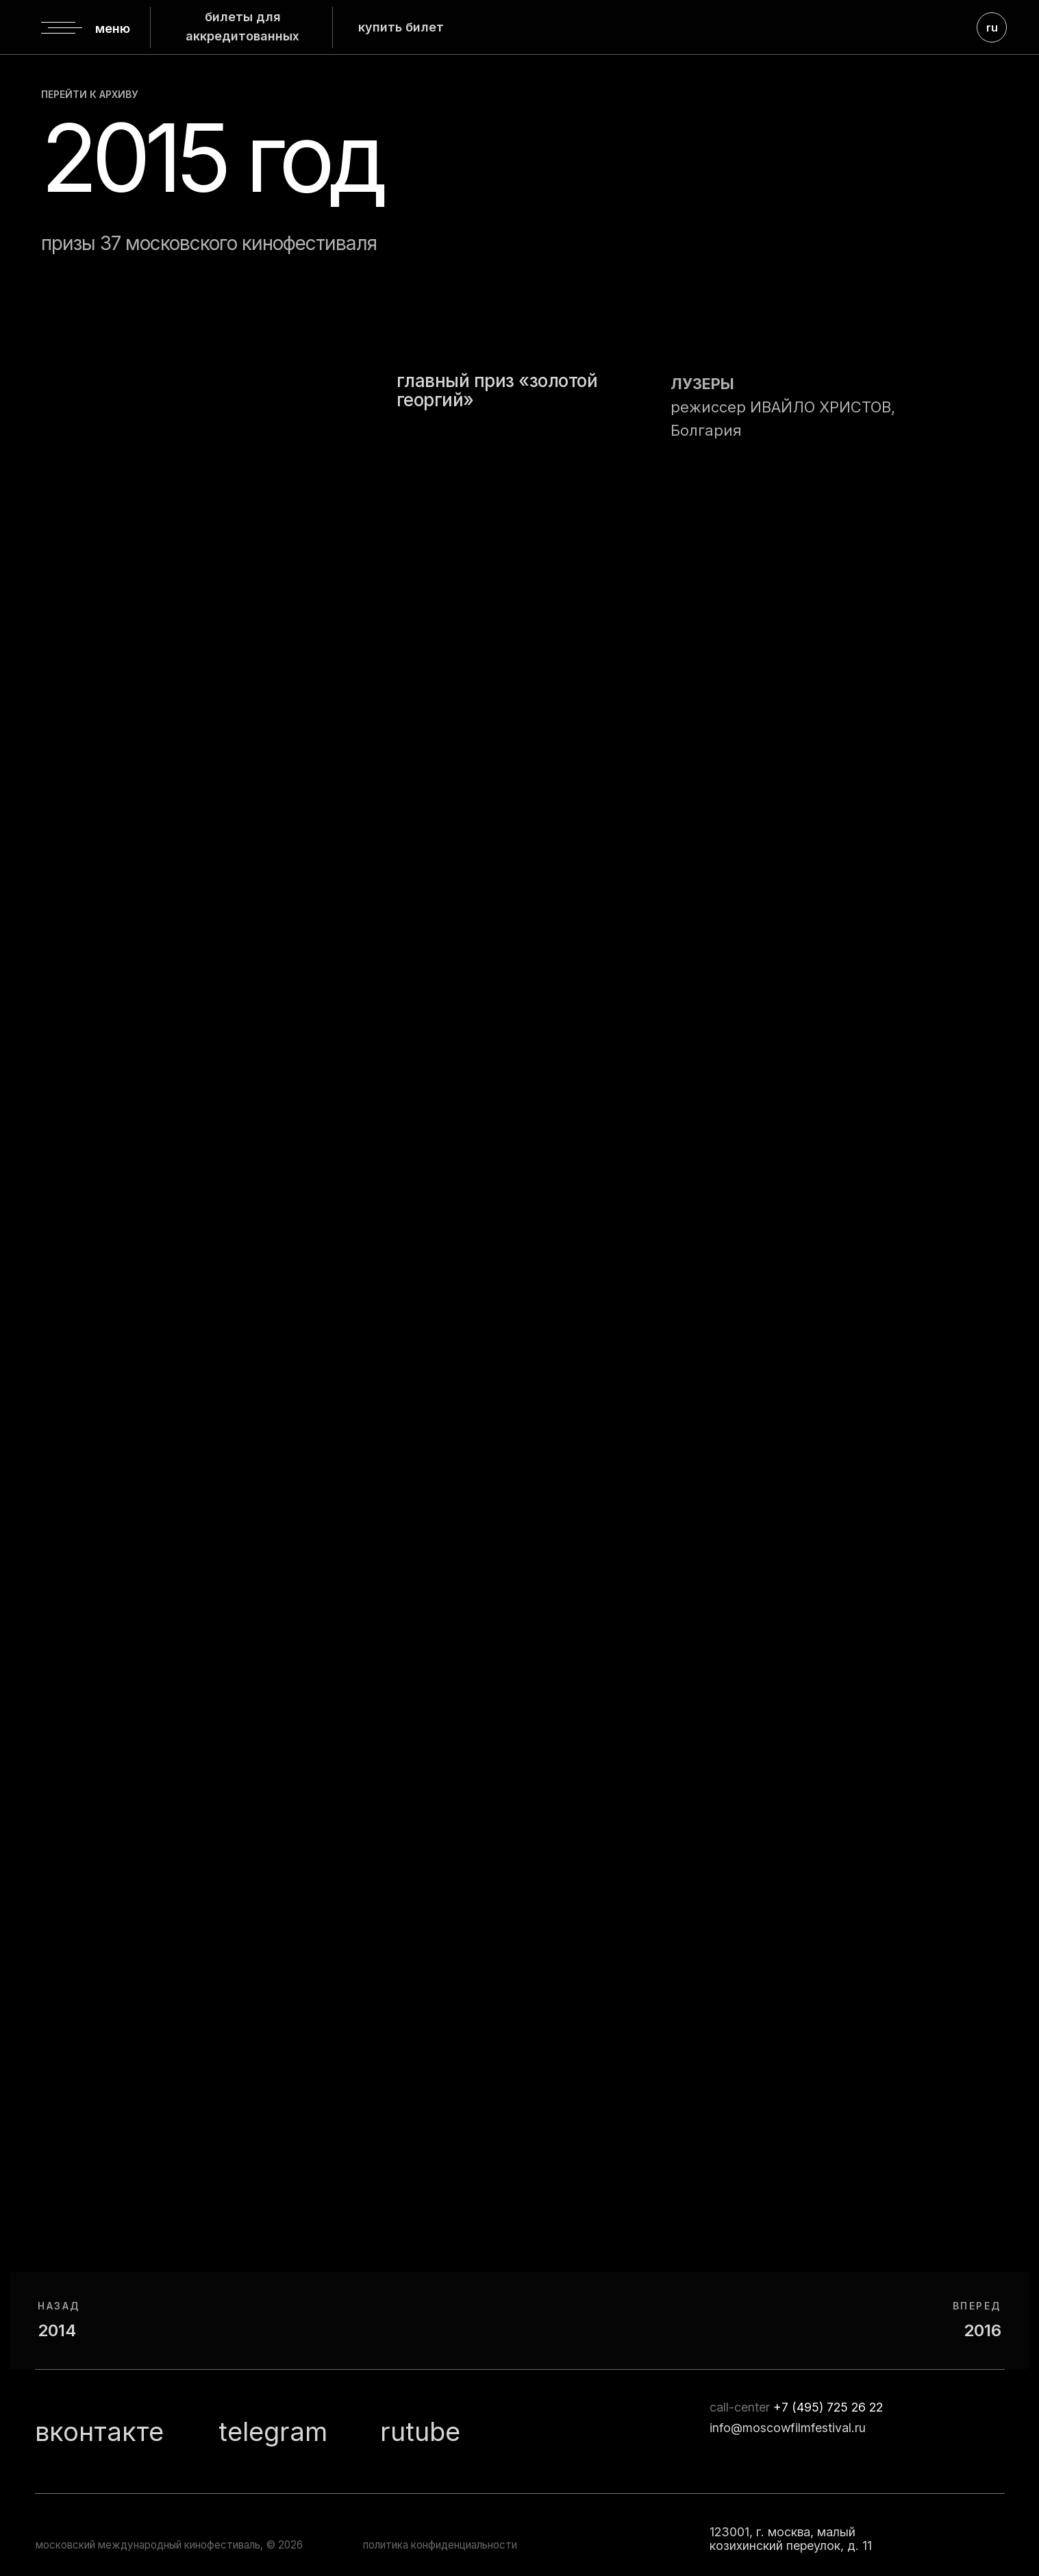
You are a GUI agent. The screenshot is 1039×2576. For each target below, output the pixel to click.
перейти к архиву (89, 94)
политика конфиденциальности (440, 2544)
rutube (420, 2431)
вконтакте (99, 2431)
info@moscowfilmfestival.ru (788, 2427)
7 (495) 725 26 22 (832, 2407)
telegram (272, 2431)
